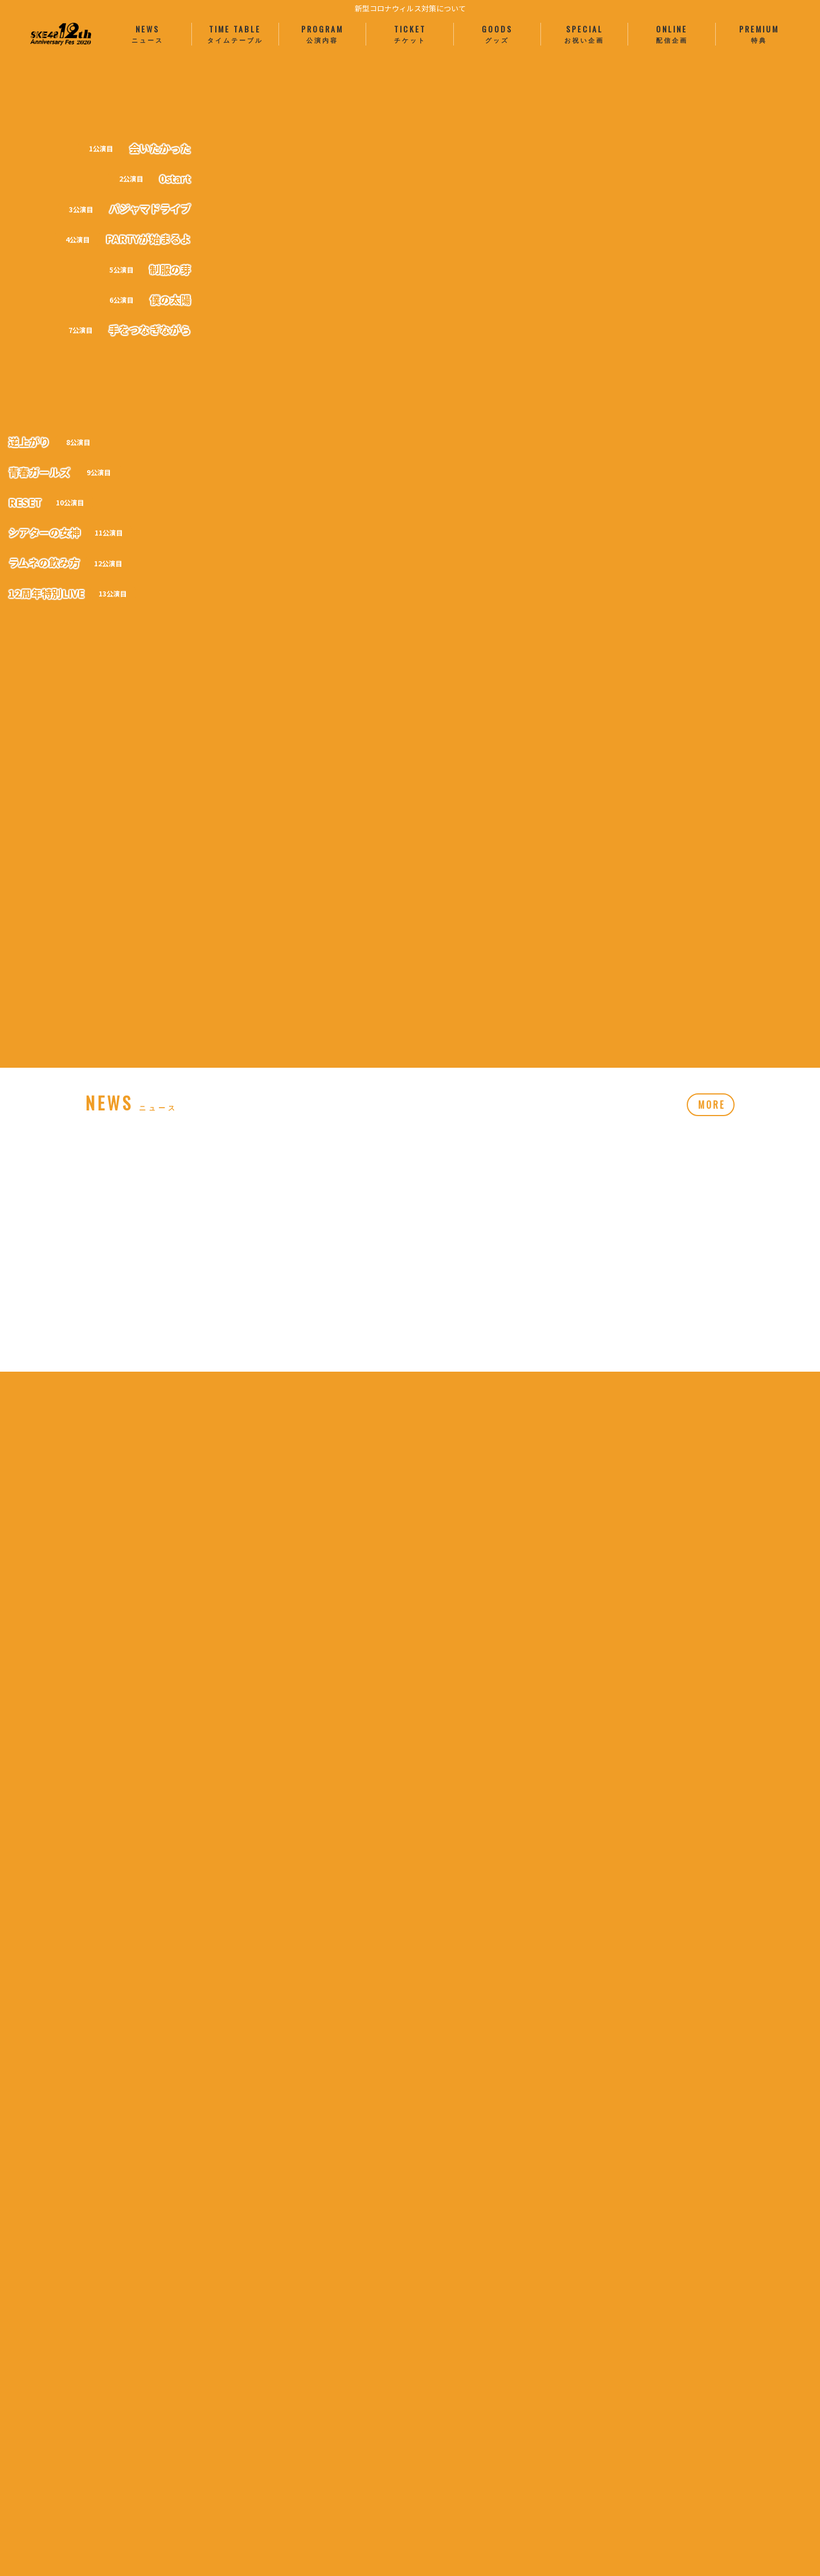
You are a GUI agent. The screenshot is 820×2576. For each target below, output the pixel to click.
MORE (711, 891)
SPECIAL (584, 34)
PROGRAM (322, 34)
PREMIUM (759, 34)
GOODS (497, 34)
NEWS (147, 34)
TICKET (409, 34)
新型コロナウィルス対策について (410, 8)
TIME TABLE (235, 34)
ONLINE (671, 34)
